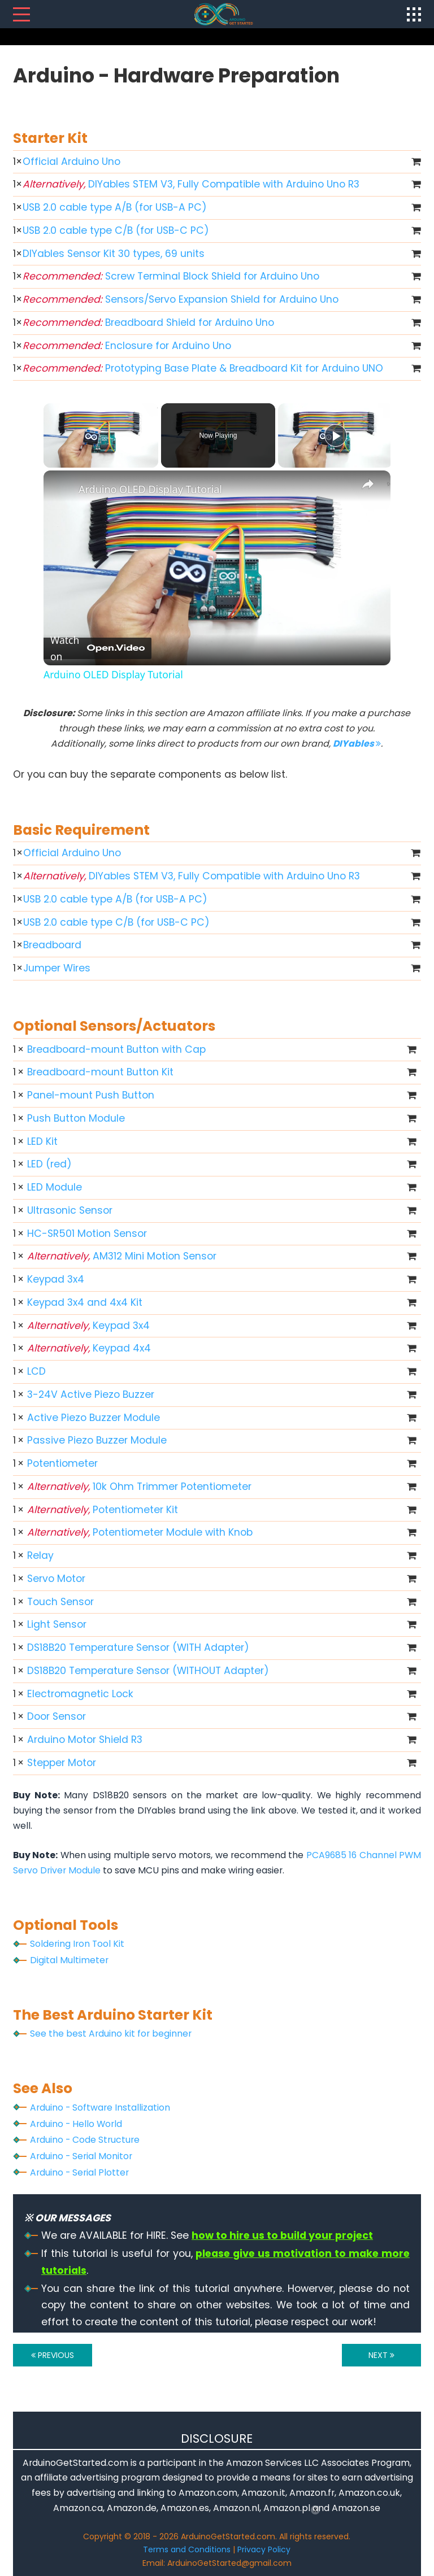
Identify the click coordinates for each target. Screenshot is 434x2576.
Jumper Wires (56, 968)
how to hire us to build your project (282, 2235)
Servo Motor (56, 1578)
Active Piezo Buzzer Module (93, 1417)
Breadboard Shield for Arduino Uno (148, 322)
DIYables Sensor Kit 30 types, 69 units (114, 253)
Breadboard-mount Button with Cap (116, 1049)
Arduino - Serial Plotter (79, 2172)
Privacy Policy (263, 2549)
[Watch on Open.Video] (97, 648)
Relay (40, 1555)
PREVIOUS (52, 2355)
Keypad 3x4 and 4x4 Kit (84, 1302)
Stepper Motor (61, 1762)
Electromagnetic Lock (80, 1694)
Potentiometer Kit (102, 1509)
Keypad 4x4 (89, 1348)
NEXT (381, 2355)
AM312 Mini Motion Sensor (121, 1256)
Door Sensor (56, 1716)
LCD (36, 1371)
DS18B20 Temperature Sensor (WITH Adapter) (138, 1647)
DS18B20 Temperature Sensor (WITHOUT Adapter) (148, 1670)
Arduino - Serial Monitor (81, 2156)
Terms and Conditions (187, 2549)
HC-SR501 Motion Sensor (87, 1233)
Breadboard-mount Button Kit (100, 1072)
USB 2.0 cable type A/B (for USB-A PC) (115, 207)
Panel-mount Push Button (90, 1095)
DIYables (357, 743)
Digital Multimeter (69, 1960)
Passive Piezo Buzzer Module (97, 1440)
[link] (61, 488)
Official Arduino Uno (71, 161)
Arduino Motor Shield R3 (84, 1739)
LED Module (54, 1187)
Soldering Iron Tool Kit (77, 1943)
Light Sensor (56, 1624)
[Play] (335, 435)
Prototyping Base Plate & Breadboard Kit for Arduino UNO (203, 368)
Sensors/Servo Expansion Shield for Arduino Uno (180, 299)
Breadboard (52, 945)
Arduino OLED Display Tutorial (150, 489)
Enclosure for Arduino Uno (127, 345)
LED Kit (42, 1141)
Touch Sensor (60, 1602)
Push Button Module (76, 1118)
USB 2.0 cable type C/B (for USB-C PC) (116, 230)
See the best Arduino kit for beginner (111, 2033)
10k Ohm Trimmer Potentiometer (139, 1486)
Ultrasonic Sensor (69, 1210)
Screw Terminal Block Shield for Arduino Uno (171, 276)
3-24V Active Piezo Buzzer (90, 1394)
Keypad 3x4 (55, 1279)
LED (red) (49, 1164)
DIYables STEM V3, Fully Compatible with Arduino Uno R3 (191, 184)
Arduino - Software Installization (100, 2107)
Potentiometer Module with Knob (140, 1532)
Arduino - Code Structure (85, 2139)
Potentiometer (62, 1463)
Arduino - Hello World (76, 2123)
